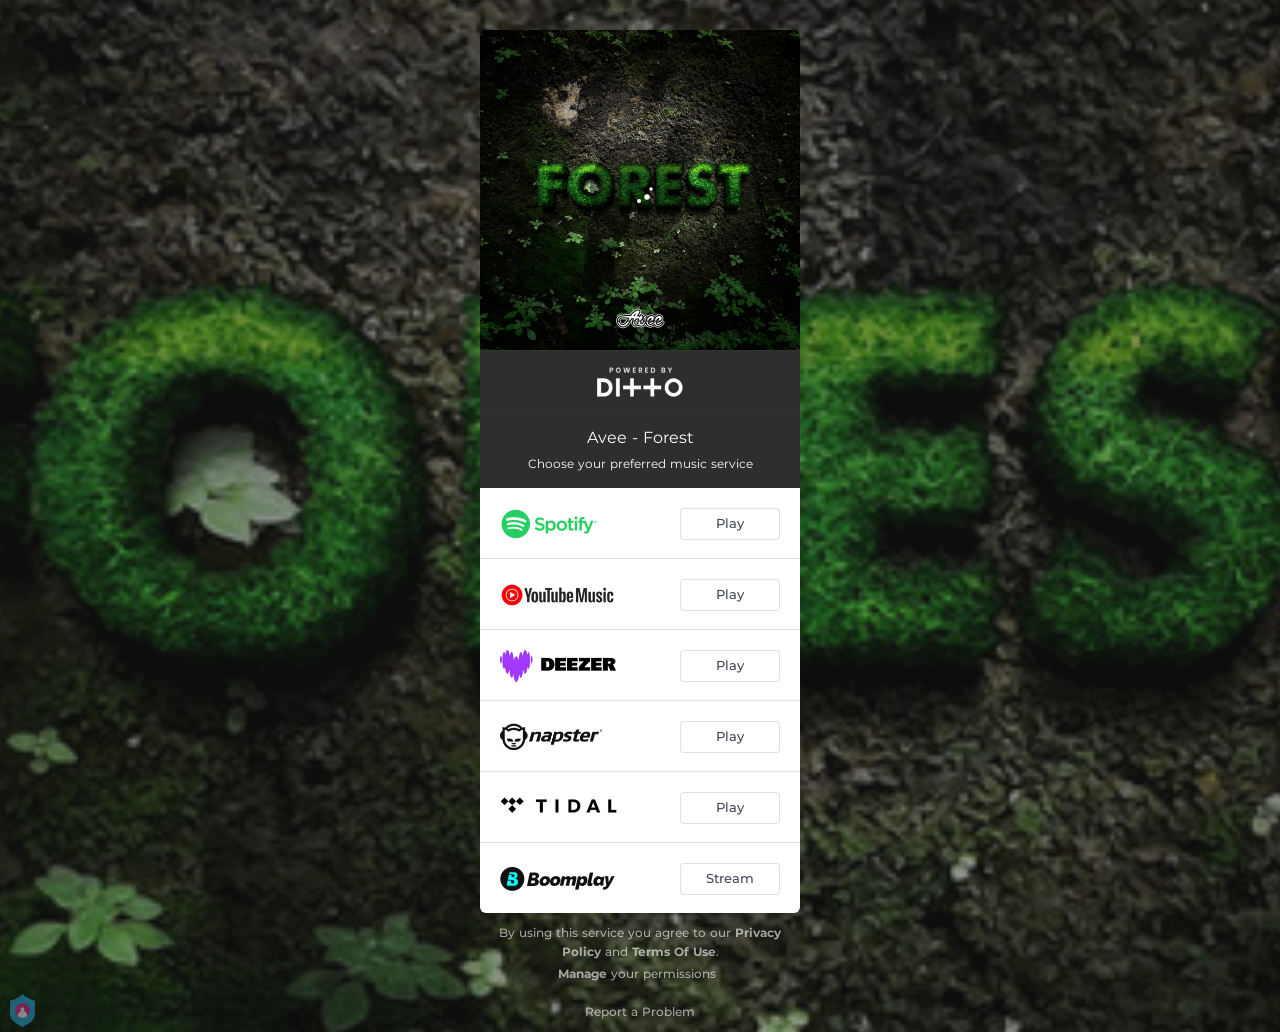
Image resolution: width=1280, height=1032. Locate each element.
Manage (582, 973)
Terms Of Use (674, 951)
